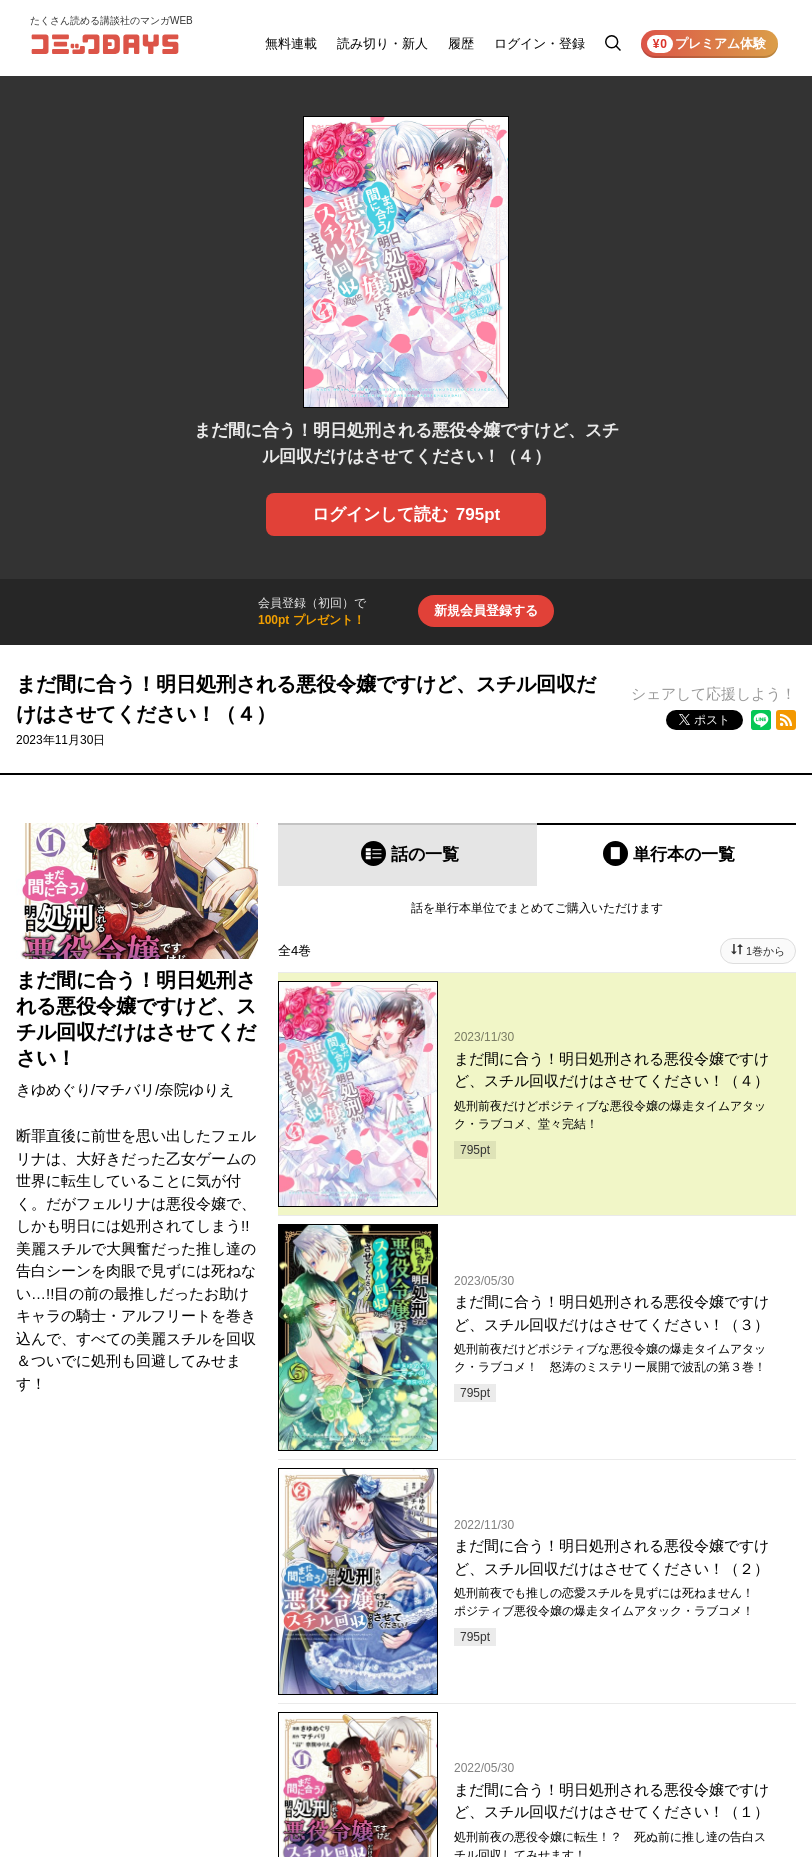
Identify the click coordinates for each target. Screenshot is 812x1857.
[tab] (407, 854)
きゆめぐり (53, 1089)
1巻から (765, 951)
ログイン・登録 (539, 43)
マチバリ (125, 1089)
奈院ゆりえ (196, 1089)
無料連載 (291, 43)
